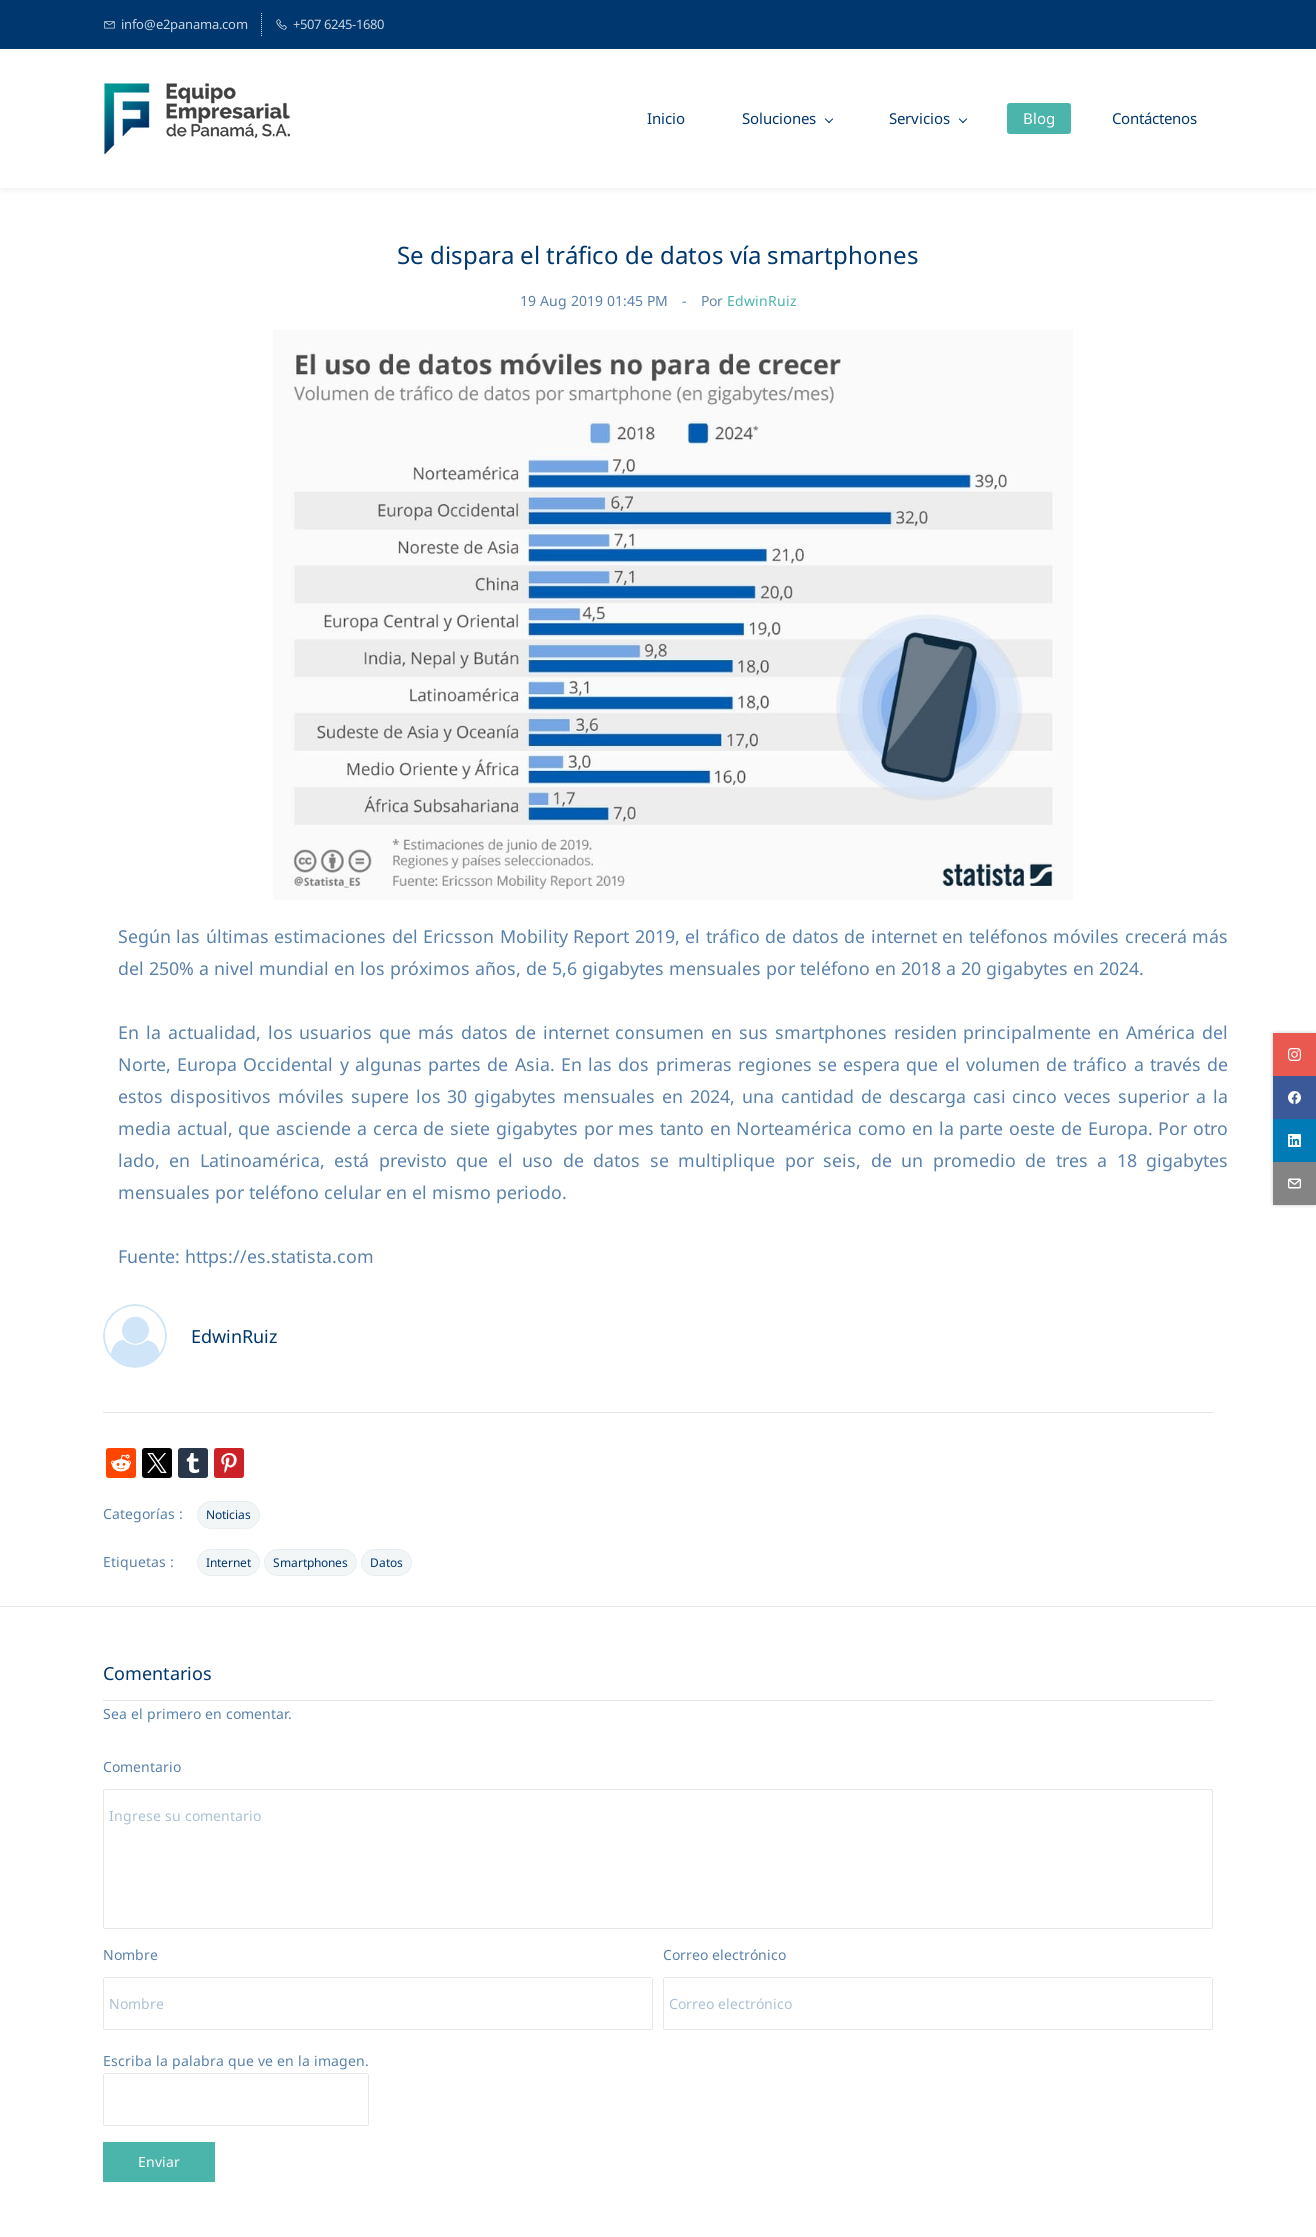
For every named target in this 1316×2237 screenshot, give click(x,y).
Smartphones (310, 1562)
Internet (228, 1562)
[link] (673, 342)
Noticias (228, 1514)
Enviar (159, 2161)
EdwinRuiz (762, 300)
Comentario (142, 1766)
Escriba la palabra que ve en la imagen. (236, 2060)
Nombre (130, 1954)
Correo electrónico (724, 1954)
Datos (386, 1562)
